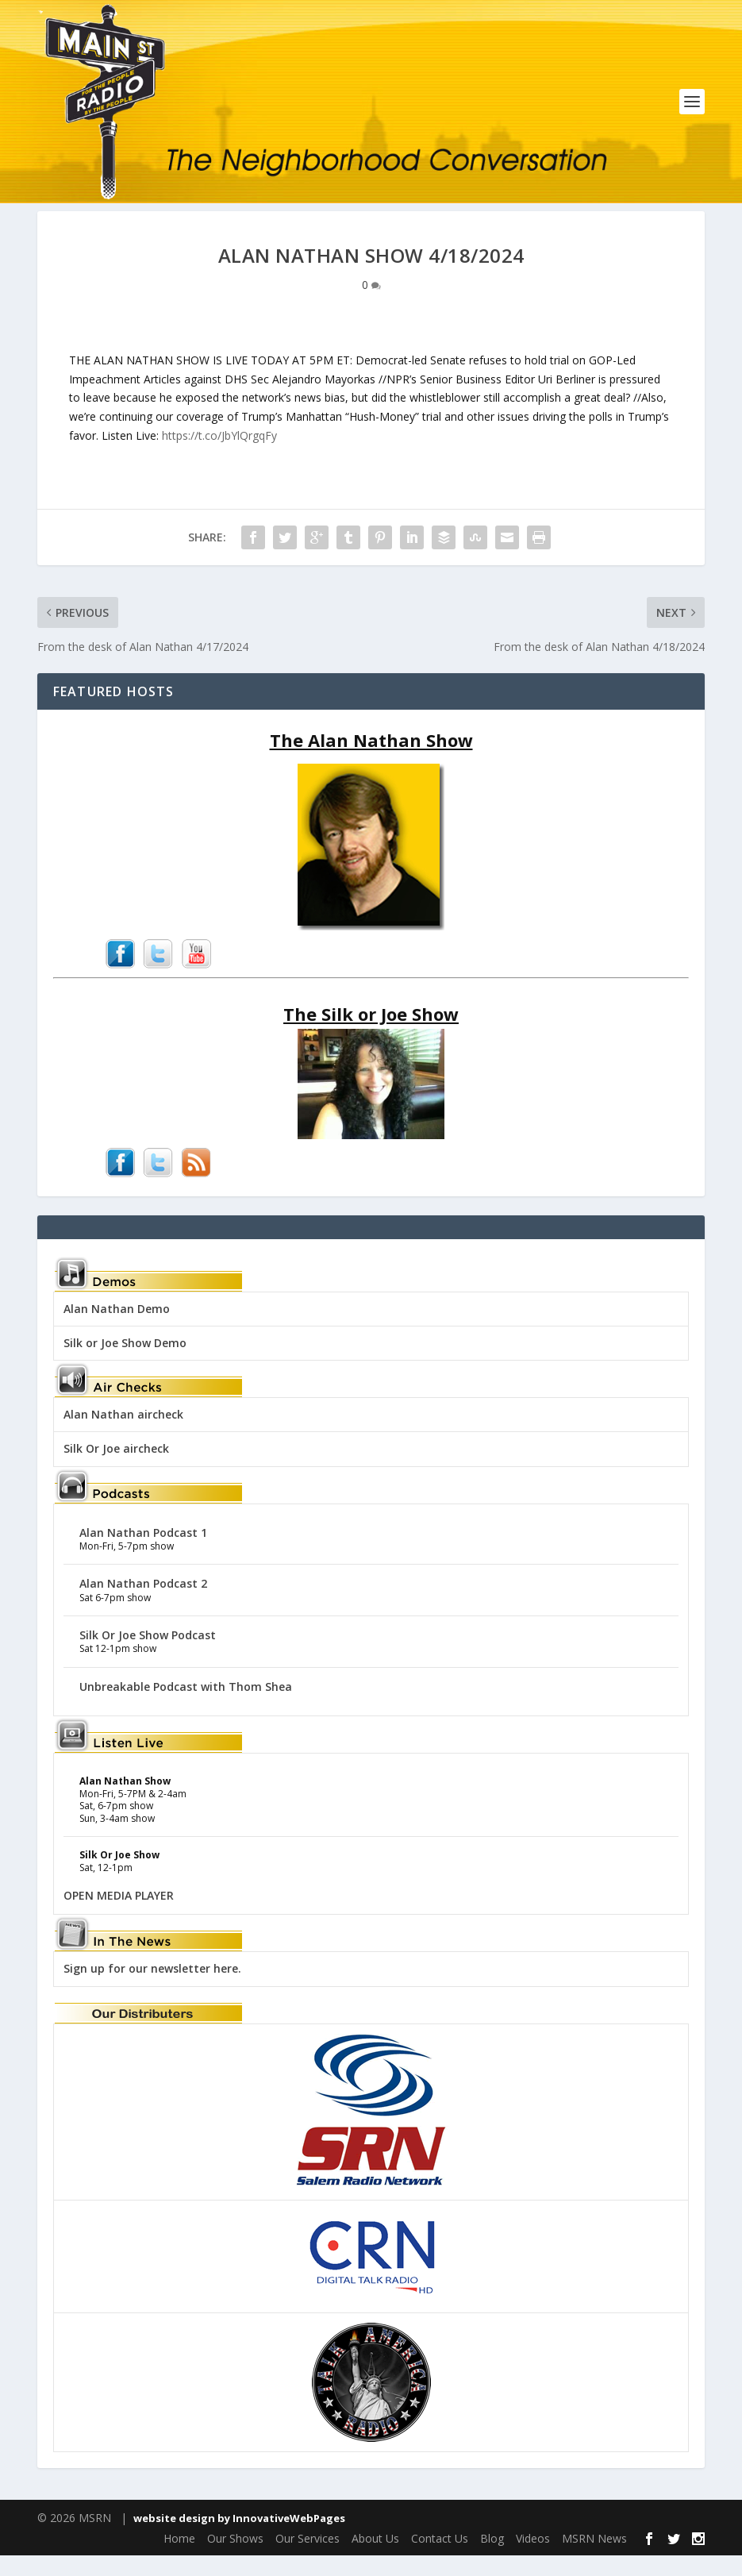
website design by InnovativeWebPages (239, 2539)
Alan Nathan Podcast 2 (143, 1604)
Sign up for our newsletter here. (152, 1989)
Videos (533, 2558)
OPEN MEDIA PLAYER (118, 1915)
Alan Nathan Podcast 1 (143, 1553)
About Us (375, 2558)
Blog (492, 2558)
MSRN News (594, 2558)
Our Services (307, 2558)
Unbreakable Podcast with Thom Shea (185, 1707)
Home (179, 2558)
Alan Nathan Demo (116, 1329)
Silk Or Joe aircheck (116, 1469)
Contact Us (439, 2558)
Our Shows (235, 2558)
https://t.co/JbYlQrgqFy (219, 456)
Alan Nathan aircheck (123, 1435)
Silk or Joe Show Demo (124, 1363)
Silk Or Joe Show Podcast (147, 1655)
